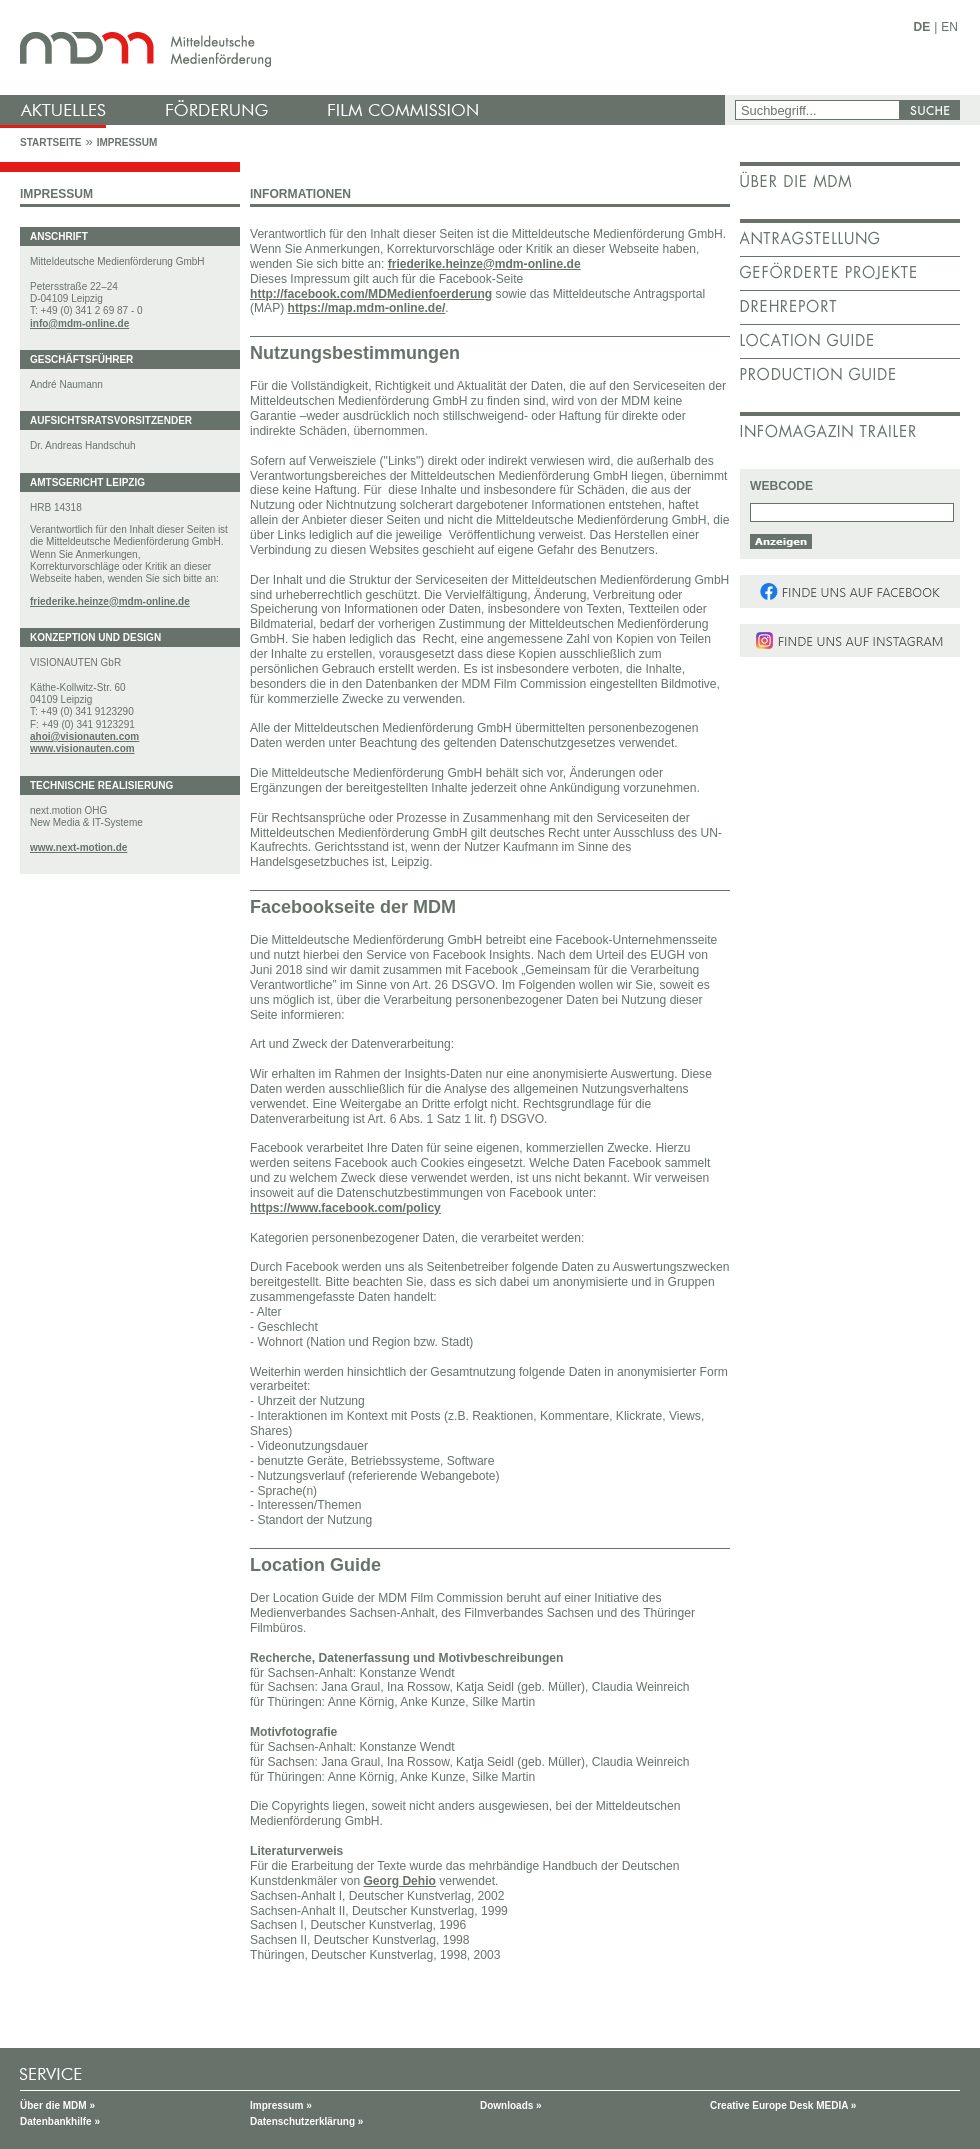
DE (922, 27)
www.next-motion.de (78, 847)
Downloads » (511, 2105)
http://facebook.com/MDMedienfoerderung (371, 294)
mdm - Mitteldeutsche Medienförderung (365, 47)
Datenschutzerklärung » (306, 2121)
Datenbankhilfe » (60, 2121)
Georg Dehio (399, 1881)
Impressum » (281, 2105)
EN (949, 27)
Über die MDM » (57, 2105)
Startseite (50, 142)
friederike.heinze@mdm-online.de (110, 601)
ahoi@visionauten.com (84, 736)
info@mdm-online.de (79, 323)
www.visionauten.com (82, 748)
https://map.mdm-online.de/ (367, 308)
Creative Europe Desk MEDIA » (783, 2105)
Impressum (127, 142)
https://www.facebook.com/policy (345, 1208)
